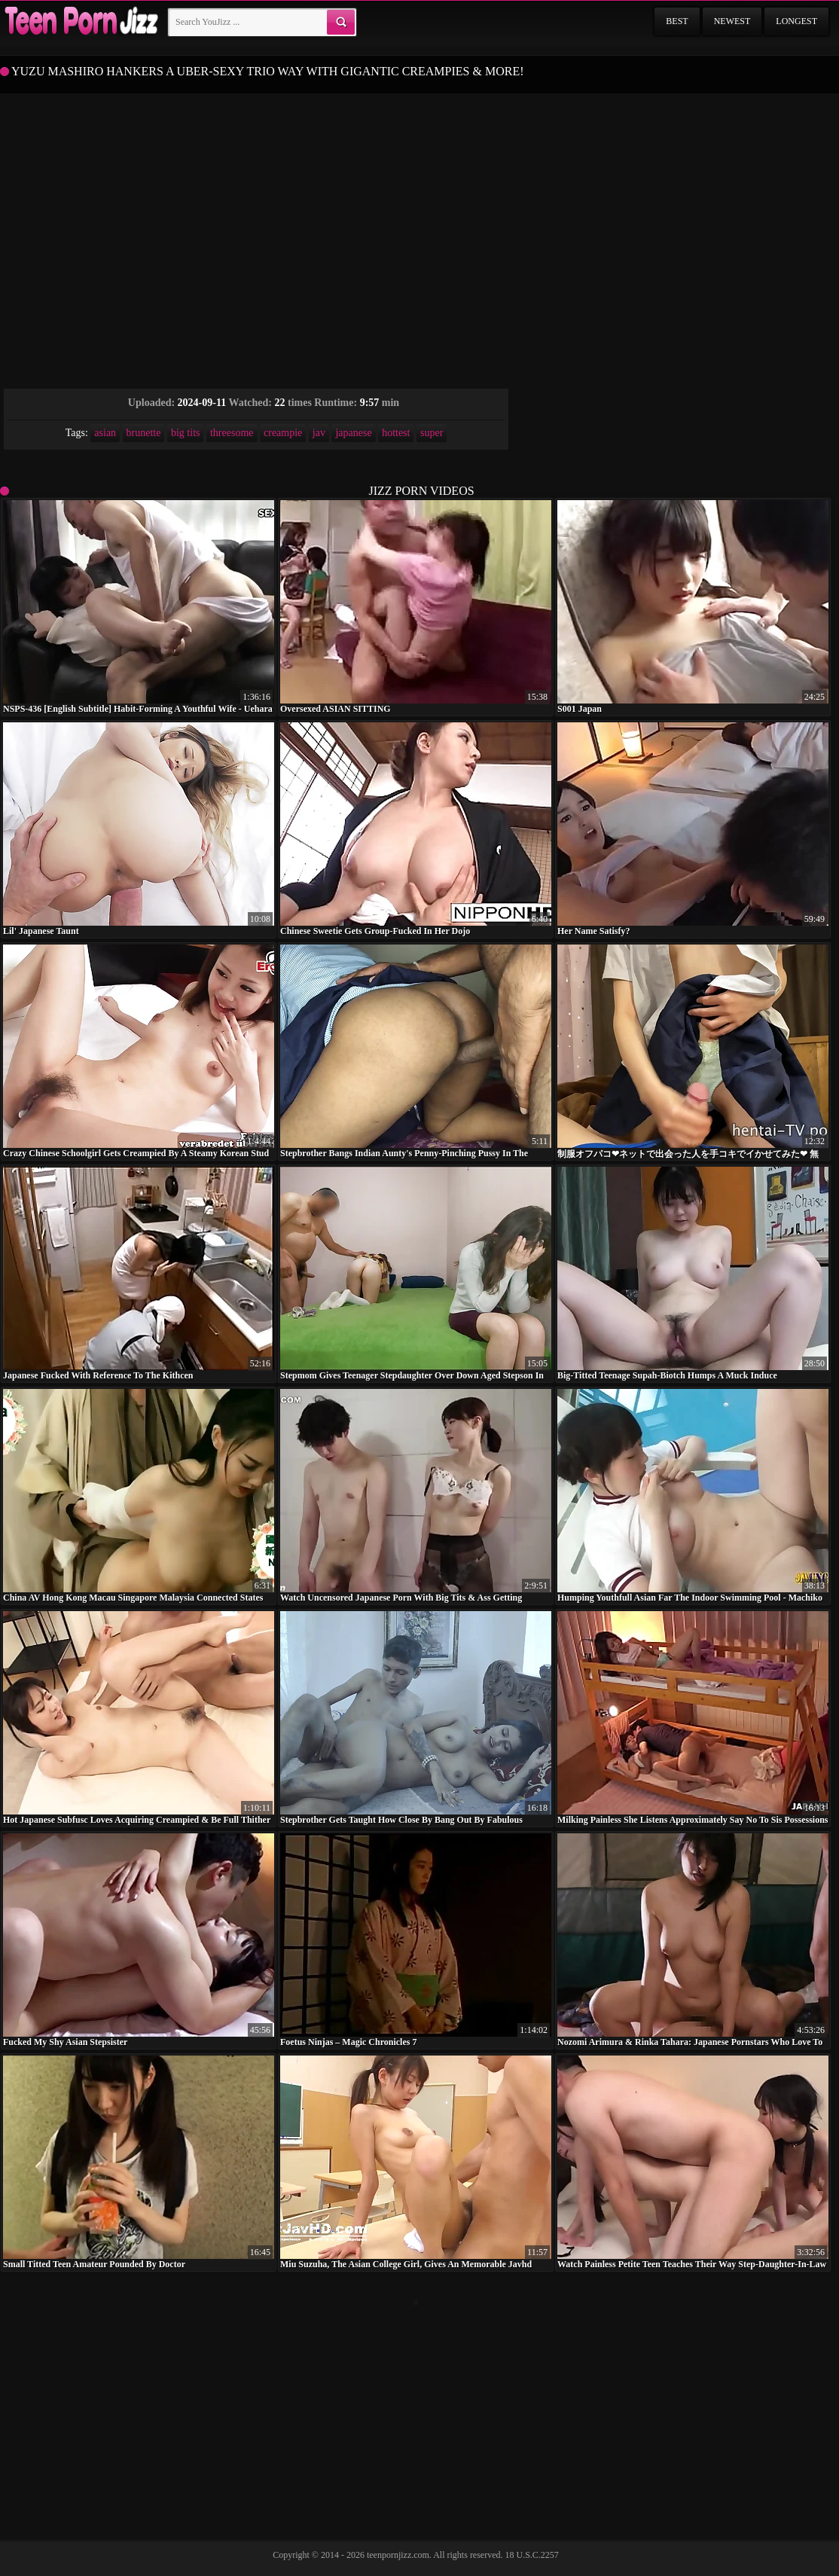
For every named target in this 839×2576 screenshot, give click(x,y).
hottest (396, 432)
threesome (232, 432)
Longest (796, 21)
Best (677, 21)
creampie (283, 432)
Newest (732, 21)
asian (105, 432)
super (431, 432)
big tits (185, 432)
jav (319, 432)
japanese (353, 432)
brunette (144, 432)
